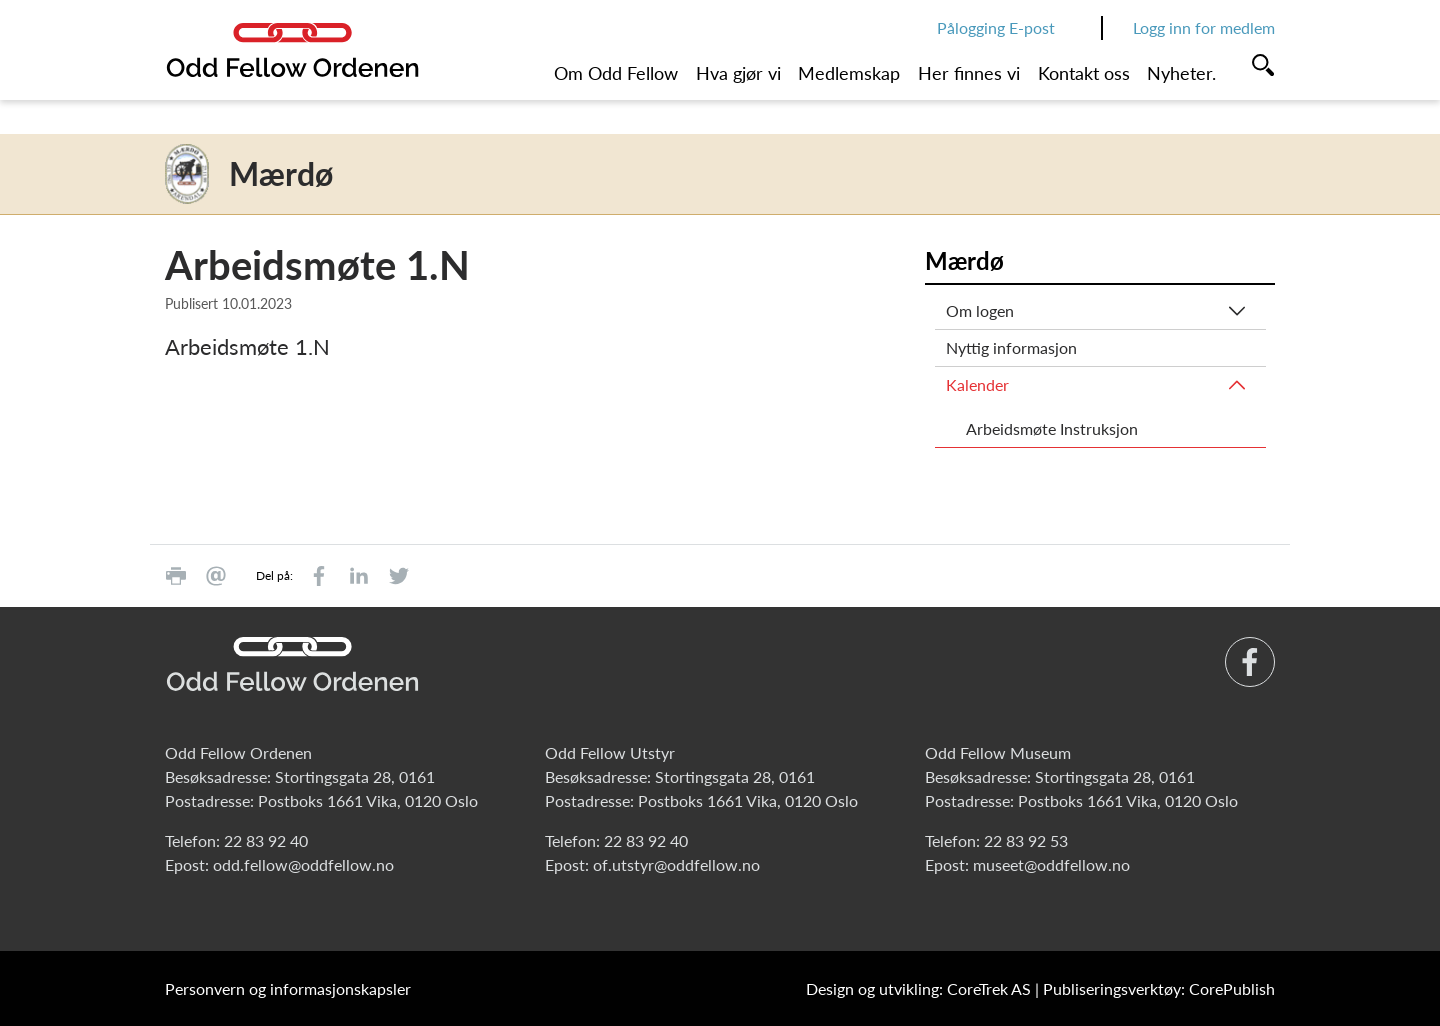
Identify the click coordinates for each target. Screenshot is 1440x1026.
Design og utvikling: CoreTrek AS (918, 988)
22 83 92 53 (1026, 840)
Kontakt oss (1084, 73)
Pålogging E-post (996, 27)
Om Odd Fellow (616, 73)
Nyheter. (1181, 73)
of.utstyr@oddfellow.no (676, 864)
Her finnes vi (969, 73)
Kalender (977, 384)
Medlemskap (849, 73)
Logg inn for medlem (1204, 27)
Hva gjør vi (738, 73)
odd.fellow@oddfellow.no (303, 864)
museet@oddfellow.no (1051, 864)
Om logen (980, 310)
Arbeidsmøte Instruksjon (1052, 428)
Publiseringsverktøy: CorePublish (1159, 988)
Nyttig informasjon (1011, 347)
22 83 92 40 (266, 840)
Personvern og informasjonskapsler (288, 988)
